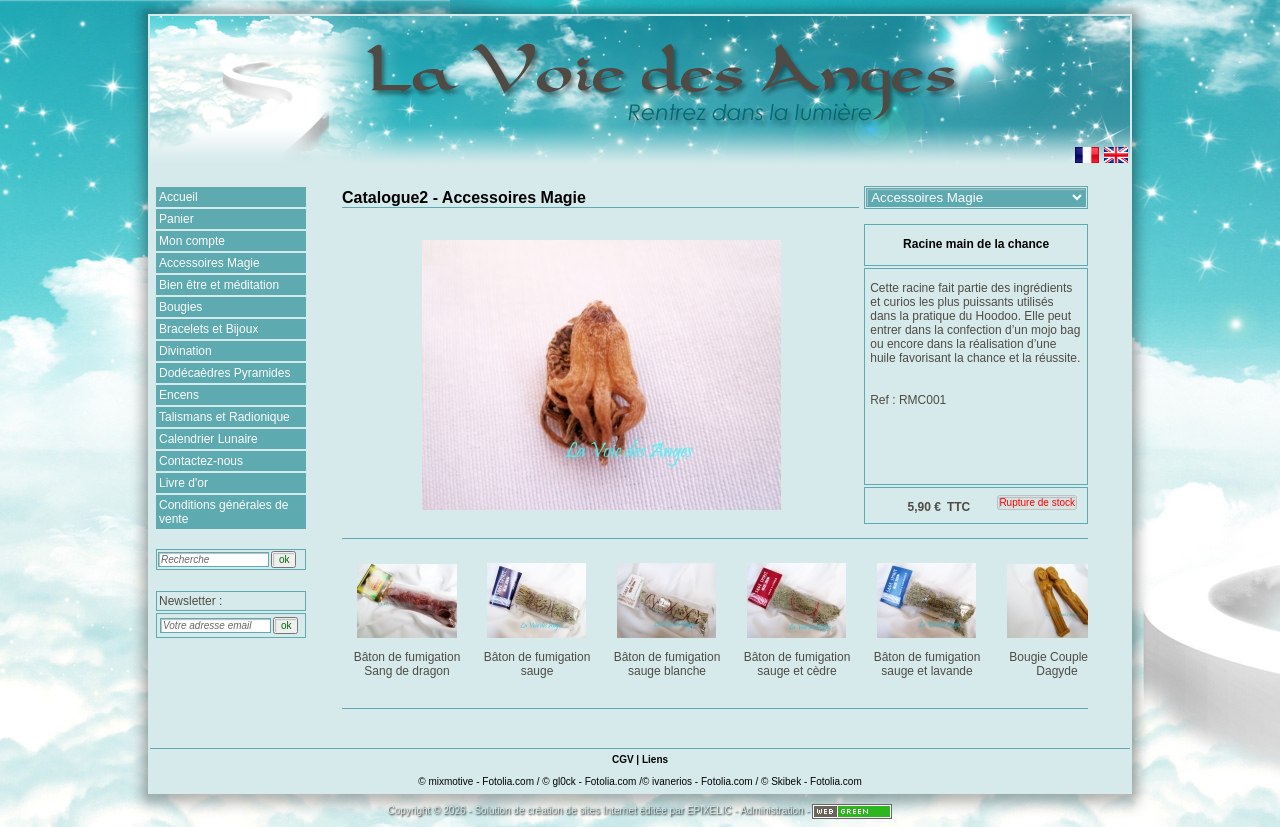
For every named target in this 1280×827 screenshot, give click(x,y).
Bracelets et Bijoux (208, 329)
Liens (655, 759)
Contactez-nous (201, 461)
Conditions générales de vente (223, 512)
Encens (179, 395)
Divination (185, 351)
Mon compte (192, 241)
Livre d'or (183, 483)
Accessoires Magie (209, 263)
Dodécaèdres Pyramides (224, 373)
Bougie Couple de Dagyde (1058, 616)
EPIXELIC (709, 810)
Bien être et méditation (219, 285)
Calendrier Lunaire (208, 439)
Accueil (178, 197)
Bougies (180, 307)
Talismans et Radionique (224, 417)
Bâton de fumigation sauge (538, 616)
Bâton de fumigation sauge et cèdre (798, 616)
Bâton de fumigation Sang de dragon (408, 616)
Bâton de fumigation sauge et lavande (928, 616)
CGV (623, 759)
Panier (176, 219)
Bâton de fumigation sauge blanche (668, 616)
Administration (771, 810)
